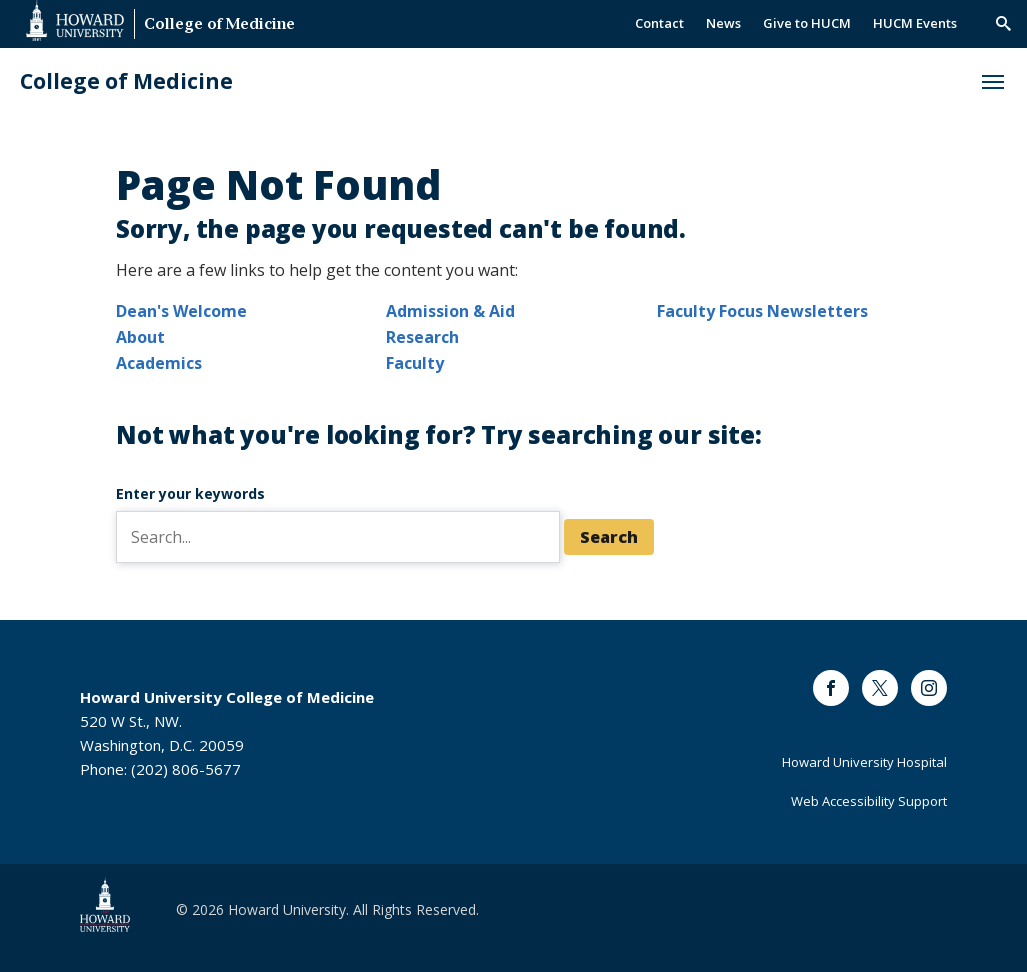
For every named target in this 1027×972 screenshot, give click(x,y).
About (140, 337)
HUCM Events (915, 23)
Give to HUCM (807, 23)
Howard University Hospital (864, 762)
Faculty (415, 363)
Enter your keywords (190, 493)
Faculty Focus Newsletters (762, 311)
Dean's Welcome (181, 311)
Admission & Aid (450, 311)
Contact (659, 23)
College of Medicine (219, 25)
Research (422, 337)
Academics (159, 363)
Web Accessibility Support (869, 801)
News (723, 23)
